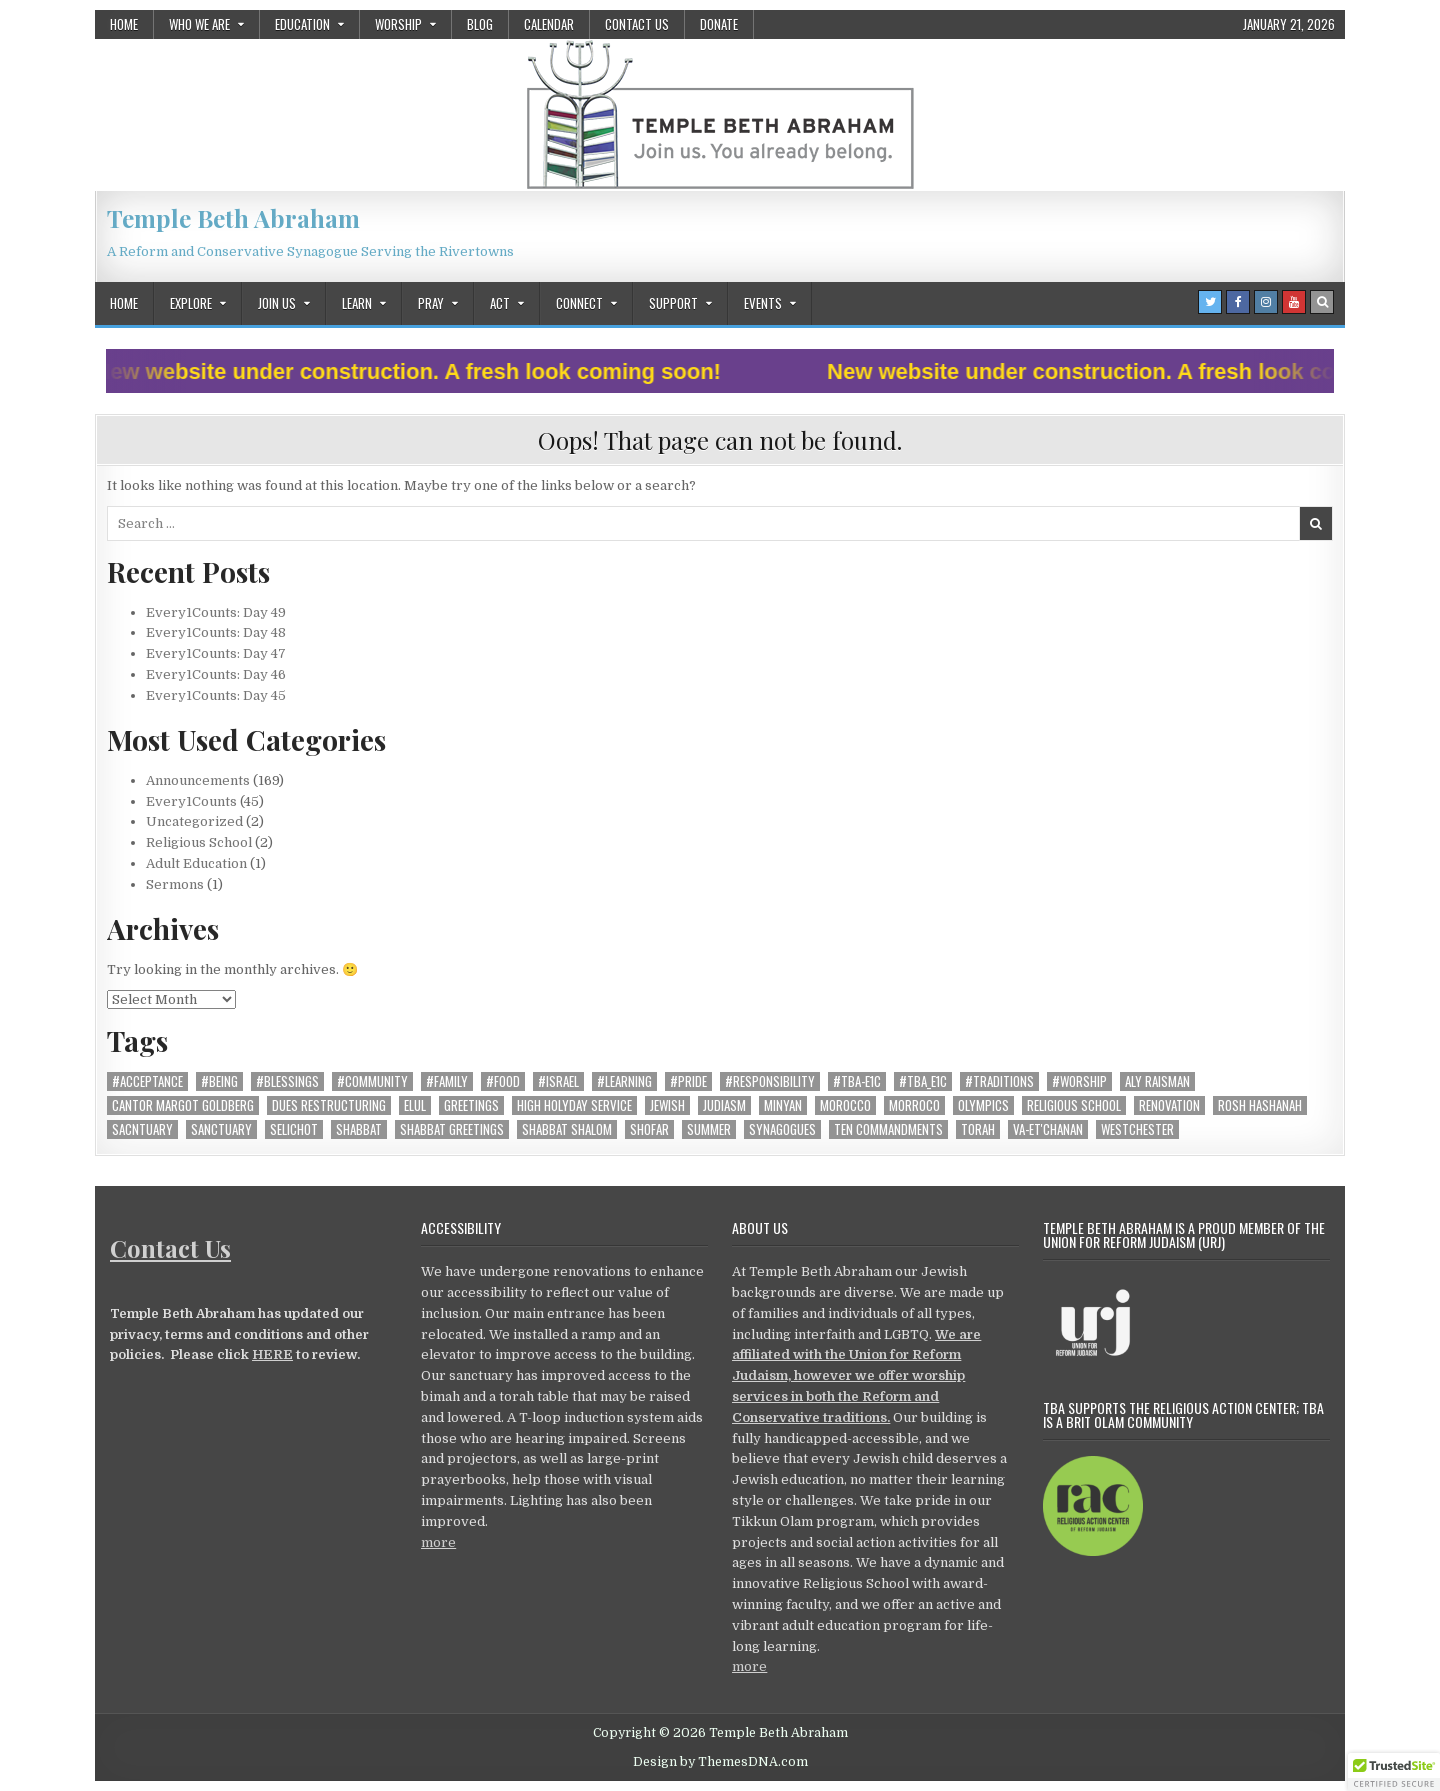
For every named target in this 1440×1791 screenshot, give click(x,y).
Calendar (549, 24)
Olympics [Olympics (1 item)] (983, 1105)
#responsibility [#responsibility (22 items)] (770, 1081)
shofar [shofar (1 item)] (649, 1129)
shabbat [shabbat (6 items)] (359, 1129)
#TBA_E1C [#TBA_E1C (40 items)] (923, 1081)
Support (673, 303)
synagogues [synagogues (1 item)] (782, 1129)
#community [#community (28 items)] (372, 1081)
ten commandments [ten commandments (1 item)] (888, 1129)
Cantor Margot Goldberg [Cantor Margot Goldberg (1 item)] (183, 1105)
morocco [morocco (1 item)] (845, 1105)
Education (302, 24)
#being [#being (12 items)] (219, 1081)
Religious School (199, 842)
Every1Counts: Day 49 (216, 612)
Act (500, 303)
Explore (191, 303)
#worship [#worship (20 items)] (1079, 1081)
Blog (480, 24)
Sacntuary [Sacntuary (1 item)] (142, 1129)
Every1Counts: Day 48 (216, 632)
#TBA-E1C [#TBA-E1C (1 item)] (857, 1081)
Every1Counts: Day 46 (216, 674)
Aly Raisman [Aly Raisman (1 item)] (1157, 1081)
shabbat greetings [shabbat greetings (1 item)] (452, 1129)
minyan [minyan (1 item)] (783, 1105)
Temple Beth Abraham (233, 218)
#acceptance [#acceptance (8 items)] (147, 1081)
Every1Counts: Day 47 (216, 653)
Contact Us (637, 24)
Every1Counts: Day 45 (216, 695)
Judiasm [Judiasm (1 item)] (724, 1105)
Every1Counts (191, 801)
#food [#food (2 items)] (503, 1081)
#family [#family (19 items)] (447, 1081)
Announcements (198, 780)
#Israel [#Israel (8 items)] (558, 1081)
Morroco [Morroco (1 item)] (914, 1105)
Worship (398, 24)
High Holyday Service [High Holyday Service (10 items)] (574, 1105)
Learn (357, 303)
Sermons (175, 884)
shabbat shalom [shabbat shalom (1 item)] (567, 1129)
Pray (431, 303)
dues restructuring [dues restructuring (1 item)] (329, 1105)
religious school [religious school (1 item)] (1074, 1105)
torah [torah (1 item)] (978, 1129)
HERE (272, 1354)
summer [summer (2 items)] (709, 1129)
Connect (579, 303)
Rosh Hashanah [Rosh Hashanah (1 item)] (1260, 1105)
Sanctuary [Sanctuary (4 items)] (221, 1129)
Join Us (277, 303)
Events (763, 303)
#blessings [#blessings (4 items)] (287, 1081)
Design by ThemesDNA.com (720, 1762)
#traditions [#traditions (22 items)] (999, 1081)
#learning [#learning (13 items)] (624, 1081)
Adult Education (196, 863)
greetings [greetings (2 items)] (471, 1105)
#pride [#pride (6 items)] (688, 1081)
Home (124, 24)
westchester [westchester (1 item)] (1137, 1129)
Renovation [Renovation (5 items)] (1169, 1105)
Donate (719, 24)
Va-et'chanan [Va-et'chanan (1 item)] (1048, 1129)
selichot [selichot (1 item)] (294, 1129)
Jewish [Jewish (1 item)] (667, 1105)
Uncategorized (194, 821)
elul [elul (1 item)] (415, 1105)
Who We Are (199, 24)
